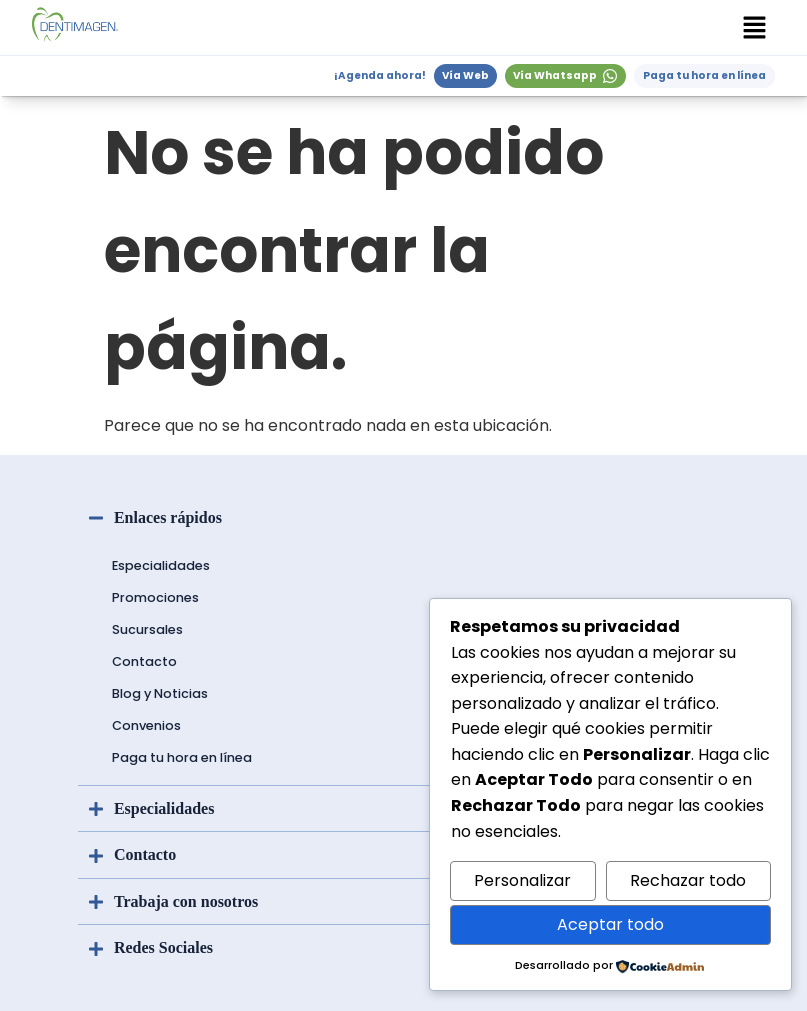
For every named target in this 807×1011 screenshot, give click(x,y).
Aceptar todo (610, 924)
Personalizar (522, 880)
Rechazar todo (688, 880)
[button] (755, 27)
